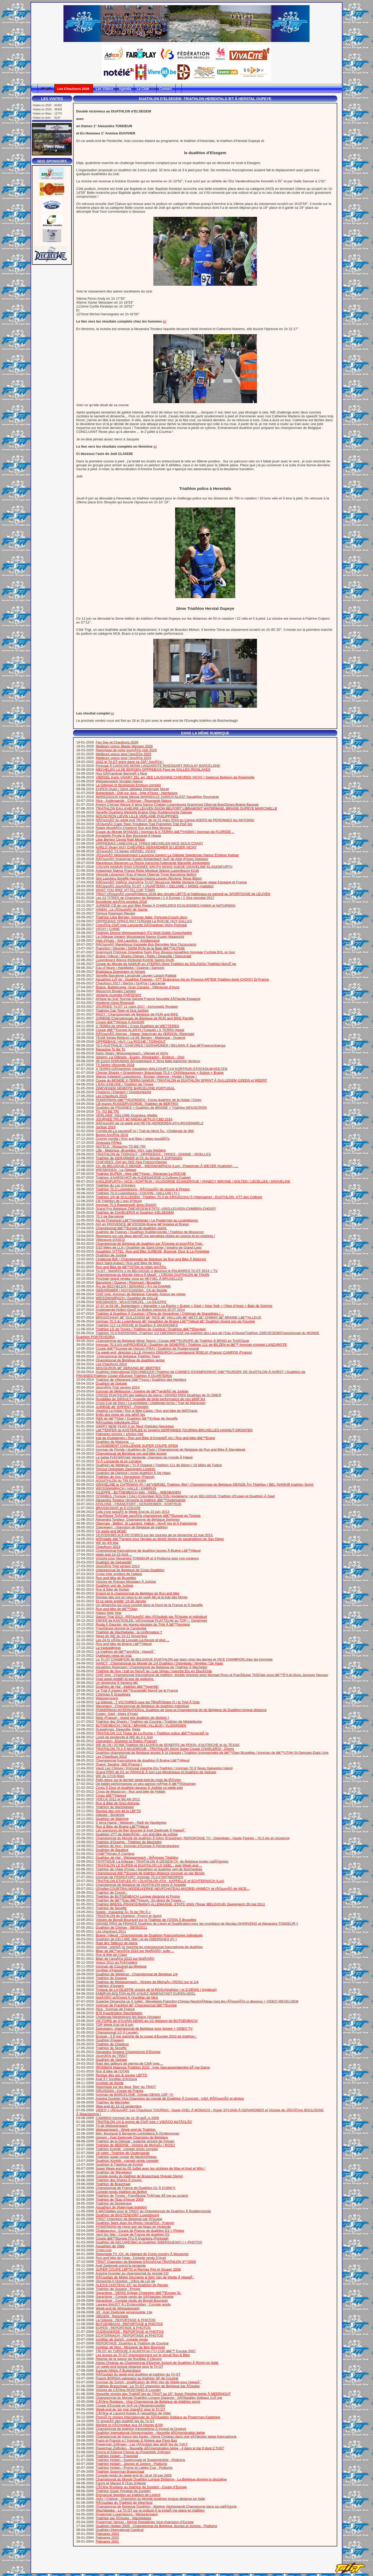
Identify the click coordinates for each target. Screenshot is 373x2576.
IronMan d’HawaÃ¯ (110, 1970)
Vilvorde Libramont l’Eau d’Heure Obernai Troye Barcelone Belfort (146, 874)
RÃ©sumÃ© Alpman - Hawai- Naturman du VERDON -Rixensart (145, 1034)
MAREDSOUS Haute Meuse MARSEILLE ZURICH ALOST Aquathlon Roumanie (157, 797)
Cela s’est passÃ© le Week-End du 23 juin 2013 (132, 1512)
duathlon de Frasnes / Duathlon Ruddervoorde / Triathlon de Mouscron (150, 1232)
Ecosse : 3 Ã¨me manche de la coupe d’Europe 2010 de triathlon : (146, 2036)
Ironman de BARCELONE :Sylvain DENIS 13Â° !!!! (134, 2094)
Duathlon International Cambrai (120, 2530)
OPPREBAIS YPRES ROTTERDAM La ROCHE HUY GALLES (144, 921)
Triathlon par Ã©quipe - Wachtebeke (123, 2518)
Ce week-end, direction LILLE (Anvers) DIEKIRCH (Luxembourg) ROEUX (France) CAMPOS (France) (174, 1352)
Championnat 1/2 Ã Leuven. (117, 2032)
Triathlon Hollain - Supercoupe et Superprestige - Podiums (140, 2460)
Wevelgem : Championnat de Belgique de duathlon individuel (142, 1706)
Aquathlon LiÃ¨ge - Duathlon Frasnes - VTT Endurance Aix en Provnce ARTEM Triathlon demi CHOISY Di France (182, 979)
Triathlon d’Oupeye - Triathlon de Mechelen (129, 1842)
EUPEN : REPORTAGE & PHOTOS (123, 2328)
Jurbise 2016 (106, 1127)
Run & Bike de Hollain (113, 1589)
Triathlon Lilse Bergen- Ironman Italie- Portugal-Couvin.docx (141, 917)
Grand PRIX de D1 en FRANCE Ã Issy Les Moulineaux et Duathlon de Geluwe (156, 1772)
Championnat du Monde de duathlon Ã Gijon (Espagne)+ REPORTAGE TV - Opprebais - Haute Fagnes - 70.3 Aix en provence (193, 1838)
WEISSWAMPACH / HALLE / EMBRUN (126, 1488)
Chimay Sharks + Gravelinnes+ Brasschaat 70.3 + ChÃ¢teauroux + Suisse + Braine (160, 1073)
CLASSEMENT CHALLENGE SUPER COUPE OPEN (137, 1446)
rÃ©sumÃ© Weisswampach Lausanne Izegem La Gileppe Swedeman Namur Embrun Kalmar (167, 855)
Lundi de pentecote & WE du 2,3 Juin (124, 1737)
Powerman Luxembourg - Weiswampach (127, 2514)
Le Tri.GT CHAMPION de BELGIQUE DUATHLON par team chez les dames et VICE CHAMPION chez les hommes (184, 1659)
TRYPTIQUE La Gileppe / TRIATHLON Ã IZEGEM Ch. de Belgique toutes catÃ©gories (162, 1861)
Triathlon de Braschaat (113, 2184)
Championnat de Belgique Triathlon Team (128, 1356)
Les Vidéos (104, 89)
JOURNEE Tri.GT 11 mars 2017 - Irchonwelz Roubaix (137, 1006)
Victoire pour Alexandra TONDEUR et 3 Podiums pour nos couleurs (147, 1558)
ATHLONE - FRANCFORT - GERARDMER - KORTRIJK (139, 1504)
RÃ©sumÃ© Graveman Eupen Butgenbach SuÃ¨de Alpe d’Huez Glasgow (152, 859)
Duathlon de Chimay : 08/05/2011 (121, 1927)
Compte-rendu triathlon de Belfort (121, 2192)
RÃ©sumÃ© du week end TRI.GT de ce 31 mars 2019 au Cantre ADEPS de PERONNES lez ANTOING (175, 820)
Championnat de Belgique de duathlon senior (130, 1360)
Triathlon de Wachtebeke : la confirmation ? (129, 1632)
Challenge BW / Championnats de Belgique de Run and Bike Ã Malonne (151, 1259)
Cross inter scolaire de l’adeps (119, 1574)
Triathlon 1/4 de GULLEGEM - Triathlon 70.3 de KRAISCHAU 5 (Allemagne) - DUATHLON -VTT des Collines (179, 1197)
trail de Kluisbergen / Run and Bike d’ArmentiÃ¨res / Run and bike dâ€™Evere (155, 1438)
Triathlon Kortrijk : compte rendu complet (127, 2149)
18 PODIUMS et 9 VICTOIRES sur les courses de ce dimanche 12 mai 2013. (154, 1535)
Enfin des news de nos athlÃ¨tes (120, 1414)
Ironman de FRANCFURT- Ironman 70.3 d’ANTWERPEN (139, 1877)
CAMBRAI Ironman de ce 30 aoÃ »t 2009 (127, 2118)
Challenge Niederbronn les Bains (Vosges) (128, 2017)
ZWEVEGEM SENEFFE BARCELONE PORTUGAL (135, 1088)
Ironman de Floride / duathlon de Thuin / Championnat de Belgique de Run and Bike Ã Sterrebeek (171, 1449)
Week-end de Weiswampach (118, 2308)
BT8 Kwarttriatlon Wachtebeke (119, 2013)
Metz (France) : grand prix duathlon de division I (132, 1718)
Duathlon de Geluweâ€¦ (114, 1562)
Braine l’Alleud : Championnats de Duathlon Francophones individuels (149, 1935)
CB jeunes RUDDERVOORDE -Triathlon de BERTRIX (137, 1104)
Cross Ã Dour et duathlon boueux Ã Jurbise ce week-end (139, 1788)
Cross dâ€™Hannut (111, 1795)
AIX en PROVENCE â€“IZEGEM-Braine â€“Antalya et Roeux (142, 1224)
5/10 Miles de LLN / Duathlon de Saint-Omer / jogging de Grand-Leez (149, 1247)
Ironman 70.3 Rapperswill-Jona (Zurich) (126, 1205)
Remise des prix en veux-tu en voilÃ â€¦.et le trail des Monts (142, 1597)
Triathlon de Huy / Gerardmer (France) (125, 1477)
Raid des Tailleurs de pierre (117, 1943)
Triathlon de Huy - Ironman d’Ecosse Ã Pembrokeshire (137, 1846)
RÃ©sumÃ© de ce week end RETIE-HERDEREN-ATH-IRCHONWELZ (150, 1123)
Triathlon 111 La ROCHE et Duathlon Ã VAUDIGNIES (137, 1325)
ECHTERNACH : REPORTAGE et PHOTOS (129, 2335)
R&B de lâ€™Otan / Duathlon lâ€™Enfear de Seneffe (137, 1418)
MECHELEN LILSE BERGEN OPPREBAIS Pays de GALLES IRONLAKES (153, 769)
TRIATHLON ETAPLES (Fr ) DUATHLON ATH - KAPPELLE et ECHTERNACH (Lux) (160, 1881)
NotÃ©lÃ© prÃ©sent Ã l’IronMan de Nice (127, 1997)
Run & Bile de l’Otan (111, 1955)
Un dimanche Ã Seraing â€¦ (117, 1683)
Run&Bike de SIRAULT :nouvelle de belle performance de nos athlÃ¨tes (150, 1399)
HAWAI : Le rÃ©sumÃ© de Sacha (121, 909)
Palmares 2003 (107, 2534)
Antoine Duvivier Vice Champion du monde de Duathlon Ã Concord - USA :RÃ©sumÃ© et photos (170, 2098)
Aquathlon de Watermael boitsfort (121, 2207)
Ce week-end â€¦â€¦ (111, 1531)
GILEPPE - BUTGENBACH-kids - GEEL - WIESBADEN (138, 1492)
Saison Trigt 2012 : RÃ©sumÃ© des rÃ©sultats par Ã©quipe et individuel (151, 1617)
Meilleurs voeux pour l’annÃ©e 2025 (123, 754)
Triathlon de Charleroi (112, 2044)
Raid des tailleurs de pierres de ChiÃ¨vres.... (129, 2063)
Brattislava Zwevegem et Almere (120, 972)
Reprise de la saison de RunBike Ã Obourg (129, 2359)
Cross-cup (104, 2250)
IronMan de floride (110, 2083)
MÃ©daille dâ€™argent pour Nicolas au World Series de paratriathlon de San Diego (160, 1539)
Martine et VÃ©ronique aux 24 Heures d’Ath (129, 2425)
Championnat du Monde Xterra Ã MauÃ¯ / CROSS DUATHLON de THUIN (152, 1275)
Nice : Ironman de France (115, 2009)
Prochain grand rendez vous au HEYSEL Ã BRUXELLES (139, 1278)
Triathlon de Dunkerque (114, 2203)
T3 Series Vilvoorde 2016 (115, 1065)
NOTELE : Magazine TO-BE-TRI (121, 1146)
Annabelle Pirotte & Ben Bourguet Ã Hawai (128, 836)
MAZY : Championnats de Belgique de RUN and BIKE (137, 1014)
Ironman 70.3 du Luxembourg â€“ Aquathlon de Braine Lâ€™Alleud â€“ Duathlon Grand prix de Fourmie (175, 1321)
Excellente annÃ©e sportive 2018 (121, 902)
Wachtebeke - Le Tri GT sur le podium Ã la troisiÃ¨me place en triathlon (150, 2510)
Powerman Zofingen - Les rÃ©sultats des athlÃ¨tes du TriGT (142, 2444)
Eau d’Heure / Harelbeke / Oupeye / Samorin (130, 968)
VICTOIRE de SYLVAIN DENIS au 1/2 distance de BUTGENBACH (147, 2021)
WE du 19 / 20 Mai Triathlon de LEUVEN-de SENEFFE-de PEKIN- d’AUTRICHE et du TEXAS (168, 1745)
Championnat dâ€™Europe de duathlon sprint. (131, 1228)
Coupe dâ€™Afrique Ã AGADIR (120, 1022)
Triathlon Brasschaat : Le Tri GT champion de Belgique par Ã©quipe (148, 2386)
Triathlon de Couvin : (111, 1892)
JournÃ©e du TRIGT (111, 2056)
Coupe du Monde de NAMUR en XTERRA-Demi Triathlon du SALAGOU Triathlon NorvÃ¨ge (166, 964)
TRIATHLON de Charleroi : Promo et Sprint (129, 1916)
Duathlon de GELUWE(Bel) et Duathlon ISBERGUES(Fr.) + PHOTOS (149, 2242)
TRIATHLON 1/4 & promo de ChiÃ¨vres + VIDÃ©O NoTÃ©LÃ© (144, 2122)
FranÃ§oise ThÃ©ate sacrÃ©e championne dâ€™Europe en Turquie (148, 1516)
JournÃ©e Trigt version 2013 (118, 1566)
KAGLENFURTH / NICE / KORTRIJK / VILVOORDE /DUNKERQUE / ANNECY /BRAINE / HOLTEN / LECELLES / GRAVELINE (193, 1181)
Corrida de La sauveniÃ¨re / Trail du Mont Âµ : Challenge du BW (145, 1131)
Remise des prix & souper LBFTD (121, 2075)
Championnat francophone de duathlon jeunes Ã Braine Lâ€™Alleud (148, 1550)
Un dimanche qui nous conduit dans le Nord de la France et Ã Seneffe (149, 1605)
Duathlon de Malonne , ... (115, 1442)
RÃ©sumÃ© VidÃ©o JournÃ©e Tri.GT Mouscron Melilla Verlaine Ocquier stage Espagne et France (171, 882)
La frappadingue (108, 1648)
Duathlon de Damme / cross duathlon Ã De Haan (133, 1473)
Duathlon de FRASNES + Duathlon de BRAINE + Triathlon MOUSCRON (151, 1108)
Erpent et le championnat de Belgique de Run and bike (138, 1593)
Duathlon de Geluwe (111, 1383)
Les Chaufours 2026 (73, 89)
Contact (166, 89)
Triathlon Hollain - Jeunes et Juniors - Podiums (131, 2464)
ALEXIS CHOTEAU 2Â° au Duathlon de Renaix (132, 2285)
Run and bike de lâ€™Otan (117, 1609)
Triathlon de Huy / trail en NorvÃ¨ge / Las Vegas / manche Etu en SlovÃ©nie (154, 1671)
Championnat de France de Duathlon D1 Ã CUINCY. (136, 2188)
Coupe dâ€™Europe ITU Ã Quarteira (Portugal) (132, 2238)
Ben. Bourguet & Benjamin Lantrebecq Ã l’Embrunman (137, 2133)
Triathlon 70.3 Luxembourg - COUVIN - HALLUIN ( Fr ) (137, 1193)
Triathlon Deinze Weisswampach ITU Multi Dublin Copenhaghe (144, 933)
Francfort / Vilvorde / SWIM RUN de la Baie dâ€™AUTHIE (140, 948)
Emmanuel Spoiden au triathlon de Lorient (128, 2495)
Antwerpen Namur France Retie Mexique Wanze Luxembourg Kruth (147, 870)
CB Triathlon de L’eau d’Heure (119, 1201)
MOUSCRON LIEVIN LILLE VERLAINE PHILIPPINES (137, 816)
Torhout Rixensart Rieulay (115, 913)
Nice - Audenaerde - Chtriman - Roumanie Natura (134, 801)
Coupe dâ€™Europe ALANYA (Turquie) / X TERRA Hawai (140, 1030)
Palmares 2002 (107, 2537)
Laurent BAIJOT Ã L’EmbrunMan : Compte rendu (133, 2304)
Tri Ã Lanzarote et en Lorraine (118, 1461)
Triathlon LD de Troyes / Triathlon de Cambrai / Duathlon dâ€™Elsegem (151, 1329)
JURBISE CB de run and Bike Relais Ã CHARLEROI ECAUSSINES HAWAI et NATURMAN (165, 905)
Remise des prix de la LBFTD (118, 1811)
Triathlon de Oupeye (111, 1978)
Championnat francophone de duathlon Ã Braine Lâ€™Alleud (143, 1760)
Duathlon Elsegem (110, 2040)
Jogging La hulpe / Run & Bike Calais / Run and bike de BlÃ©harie (146, 1411)
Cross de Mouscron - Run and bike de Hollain (131, 1791)
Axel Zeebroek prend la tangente (121, 2265)
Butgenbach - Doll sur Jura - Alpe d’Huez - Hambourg (136, 793)
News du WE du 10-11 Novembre (121, 1636)
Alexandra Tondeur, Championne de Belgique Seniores (138, 1519)
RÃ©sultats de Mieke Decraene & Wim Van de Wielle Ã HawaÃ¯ (145, 2277)
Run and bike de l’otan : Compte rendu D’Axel (131, 2258)
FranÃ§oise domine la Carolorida (121, 1628)
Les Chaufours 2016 (111, 1096)
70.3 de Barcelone (110, 1216)
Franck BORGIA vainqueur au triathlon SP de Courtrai (137, 2378)
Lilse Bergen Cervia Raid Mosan (120, 839)
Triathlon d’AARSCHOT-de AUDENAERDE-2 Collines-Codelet (143, 1177)
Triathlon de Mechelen (113, 2102)
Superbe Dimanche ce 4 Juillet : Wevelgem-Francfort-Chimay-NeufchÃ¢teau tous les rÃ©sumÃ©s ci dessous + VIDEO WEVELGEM (197, 2001)
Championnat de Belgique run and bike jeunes (131, 1453)
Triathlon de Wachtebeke (115, 1807)
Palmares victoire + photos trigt (119, 1434)
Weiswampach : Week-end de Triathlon (126, 2129)
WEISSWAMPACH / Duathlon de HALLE (127, 1298)
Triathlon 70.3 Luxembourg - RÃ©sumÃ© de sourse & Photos (143, 1189)
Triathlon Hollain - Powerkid (117, 2456)
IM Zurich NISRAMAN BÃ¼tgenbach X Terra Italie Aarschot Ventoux (148, 1061)
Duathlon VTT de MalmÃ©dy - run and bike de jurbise (137, 1834)
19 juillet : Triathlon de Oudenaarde (122, 2153)
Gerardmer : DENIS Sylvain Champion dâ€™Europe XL (138, 2293)
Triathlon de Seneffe (111, 1908)
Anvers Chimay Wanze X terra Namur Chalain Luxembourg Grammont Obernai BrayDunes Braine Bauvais (177, 804)
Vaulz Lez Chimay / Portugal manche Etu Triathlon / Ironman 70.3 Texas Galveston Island (164, 1768)
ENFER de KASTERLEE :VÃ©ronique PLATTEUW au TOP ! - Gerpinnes (151, 1620)
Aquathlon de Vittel (110, 2246)
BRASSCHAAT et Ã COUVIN (118, 1508)
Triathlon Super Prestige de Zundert (123, 2491)
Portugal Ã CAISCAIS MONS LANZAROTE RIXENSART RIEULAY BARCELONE (158, 766)
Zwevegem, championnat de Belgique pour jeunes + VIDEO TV (144, 2028)
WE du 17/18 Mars (110, 1776)
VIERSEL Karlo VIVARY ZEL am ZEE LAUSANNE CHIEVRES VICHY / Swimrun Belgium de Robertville (175, 777)
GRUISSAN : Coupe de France (120, 2091)
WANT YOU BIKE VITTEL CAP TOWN (125, 890)
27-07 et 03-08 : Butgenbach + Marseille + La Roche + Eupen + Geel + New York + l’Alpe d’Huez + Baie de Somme (184, 1306)
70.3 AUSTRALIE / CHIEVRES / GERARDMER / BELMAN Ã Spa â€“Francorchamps (161, 1045)
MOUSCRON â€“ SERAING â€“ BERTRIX (128, 1368)
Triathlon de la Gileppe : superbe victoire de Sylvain (135, 2141)
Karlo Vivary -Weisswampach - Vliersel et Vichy (132, 1053)
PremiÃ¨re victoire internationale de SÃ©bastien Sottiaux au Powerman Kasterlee (158, 2417)
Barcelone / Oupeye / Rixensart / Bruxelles (128, 1282)
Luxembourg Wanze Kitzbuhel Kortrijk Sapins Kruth (135, 960)
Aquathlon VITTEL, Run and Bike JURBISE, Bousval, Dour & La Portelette (152, 1251)
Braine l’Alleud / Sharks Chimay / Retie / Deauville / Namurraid (143, 956)
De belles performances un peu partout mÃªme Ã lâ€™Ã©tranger (146, 1784)
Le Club (145, 89)
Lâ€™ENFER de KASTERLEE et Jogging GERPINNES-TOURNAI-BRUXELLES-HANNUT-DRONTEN (174, 1430)
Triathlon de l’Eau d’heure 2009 (120, 2199)
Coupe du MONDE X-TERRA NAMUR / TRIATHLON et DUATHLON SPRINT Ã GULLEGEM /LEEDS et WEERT (181, 1080)
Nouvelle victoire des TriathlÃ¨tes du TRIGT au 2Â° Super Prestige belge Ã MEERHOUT (163, 2394)
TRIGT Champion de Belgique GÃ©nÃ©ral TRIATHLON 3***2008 (146, 2262)
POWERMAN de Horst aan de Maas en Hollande (133, 2227)
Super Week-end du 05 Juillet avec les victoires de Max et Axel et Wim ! (150, 2168)
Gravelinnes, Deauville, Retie (118, 1729)
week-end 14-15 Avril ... (114, 1554)
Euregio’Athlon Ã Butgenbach (118, 2370)
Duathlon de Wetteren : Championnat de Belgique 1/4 (137, 1974)
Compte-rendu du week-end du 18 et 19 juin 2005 (134, 2475)
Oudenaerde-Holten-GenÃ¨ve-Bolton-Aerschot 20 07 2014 (140, 1310)
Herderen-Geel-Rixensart (115, 1003)
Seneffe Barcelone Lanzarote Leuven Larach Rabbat (136, 975)
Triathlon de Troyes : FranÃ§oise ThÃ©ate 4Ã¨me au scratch (142, 2196)
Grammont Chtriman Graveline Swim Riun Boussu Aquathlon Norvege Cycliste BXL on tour (165, 952)
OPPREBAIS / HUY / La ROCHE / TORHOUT (131, 1041)
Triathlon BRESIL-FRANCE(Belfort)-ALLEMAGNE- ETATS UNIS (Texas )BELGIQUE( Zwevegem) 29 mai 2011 (180, 1904)
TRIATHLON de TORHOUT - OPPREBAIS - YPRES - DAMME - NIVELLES (153, 1154)
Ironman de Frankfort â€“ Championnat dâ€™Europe (136, 2005)
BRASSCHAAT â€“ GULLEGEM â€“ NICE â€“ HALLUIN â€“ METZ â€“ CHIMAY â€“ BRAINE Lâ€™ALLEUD (178, 1317)
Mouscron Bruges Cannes (116, 991)
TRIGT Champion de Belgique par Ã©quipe (129, 2219)
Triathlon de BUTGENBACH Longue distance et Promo (138, 1896)
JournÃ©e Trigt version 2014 (118, 1387)
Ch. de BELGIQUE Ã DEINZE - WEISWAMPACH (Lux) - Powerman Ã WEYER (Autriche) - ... (167, 1166)
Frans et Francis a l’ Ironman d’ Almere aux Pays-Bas (136, 2440)
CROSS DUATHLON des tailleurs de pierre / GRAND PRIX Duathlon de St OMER (158, 1395)
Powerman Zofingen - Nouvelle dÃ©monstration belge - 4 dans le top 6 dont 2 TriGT (160, 2448)
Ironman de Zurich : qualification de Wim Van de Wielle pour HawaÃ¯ (149, 2382)
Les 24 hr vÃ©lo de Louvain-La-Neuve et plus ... (132, 1640)
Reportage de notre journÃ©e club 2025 (126, 750)
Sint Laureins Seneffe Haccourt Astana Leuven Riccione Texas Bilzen (149, 878)
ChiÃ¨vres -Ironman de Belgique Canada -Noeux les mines (141, 1294)
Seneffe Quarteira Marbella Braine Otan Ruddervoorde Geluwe (144, 812)
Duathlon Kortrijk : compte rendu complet (127, 2161)
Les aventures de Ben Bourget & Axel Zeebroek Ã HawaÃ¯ (141, 1830)
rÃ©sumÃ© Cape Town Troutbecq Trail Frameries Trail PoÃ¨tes (144, 824)
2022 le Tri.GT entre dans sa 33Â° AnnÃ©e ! (130, 762)
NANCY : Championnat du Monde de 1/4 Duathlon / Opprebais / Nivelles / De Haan (159, 1663)
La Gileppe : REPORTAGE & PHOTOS (125, 2320)
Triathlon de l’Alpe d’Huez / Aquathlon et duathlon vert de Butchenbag (149, 1869)
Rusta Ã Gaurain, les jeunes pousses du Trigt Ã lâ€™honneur (143, 1624)
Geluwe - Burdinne (110, 1815)
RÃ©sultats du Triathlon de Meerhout (124, 2503)
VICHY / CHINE (108, 929)
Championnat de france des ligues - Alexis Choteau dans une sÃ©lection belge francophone (166, 2436)
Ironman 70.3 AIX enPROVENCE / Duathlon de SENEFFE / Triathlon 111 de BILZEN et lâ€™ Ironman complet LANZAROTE (191, 1345)
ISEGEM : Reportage (112, 2316)
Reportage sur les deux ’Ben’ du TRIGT (126, 2087)
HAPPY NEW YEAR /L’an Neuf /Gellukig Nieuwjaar (135, 1426)
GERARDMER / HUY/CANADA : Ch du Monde (131, 1290)
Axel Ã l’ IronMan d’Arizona (116, 2079)
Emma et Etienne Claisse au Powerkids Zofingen (133, 2452)
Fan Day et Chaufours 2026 (117, 742)
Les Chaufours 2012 (111, 1756)
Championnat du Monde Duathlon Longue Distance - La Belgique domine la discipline (161, 2479)
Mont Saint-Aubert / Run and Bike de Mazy (128, 1263)
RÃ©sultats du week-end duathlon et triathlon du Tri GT (138, 2374)
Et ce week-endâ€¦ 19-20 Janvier (121, 1601)
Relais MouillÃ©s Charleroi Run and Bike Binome (133, 828)
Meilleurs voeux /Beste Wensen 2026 (124, 746)
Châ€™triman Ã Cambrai (115, 1854)
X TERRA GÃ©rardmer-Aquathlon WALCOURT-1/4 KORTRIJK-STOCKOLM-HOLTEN (161, 1069)
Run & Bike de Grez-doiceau (118, 1803)
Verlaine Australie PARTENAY (118, 995)
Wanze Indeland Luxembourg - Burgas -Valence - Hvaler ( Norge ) (146, 1076)
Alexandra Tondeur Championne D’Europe (128, 2052)
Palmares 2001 (107, 2541)
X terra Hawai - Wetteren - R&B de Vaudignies (131, 1822)
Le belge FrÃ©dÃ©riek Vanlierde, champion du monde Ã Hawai (144, 1457)
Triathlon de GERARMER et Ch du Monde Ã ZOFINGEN (139, 1158)
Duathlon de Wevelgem (114, 2172)
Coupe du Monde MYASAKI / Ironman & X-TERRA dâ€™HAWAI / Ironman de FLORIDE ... (165, 832)
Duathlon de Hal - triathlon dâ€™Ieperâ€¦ (127, 1686)
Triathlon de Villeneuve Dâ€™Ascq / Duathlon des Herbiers (141, 1380)
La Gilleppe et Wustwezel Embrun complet (128, 785)
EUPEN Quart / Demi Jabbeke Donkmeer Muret (132, 789)
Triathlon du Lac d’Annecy (115, 1185)
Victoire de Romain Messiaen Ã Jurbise (126, 1582)
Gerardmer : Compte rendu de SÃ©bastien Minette (135, 2297)
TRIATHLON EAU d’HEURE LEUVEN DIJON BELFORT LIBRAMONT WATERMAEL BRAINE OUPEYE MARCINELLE (186, 808)
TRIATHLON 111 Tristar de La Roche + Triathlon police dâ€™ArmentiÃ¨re (152, 1733)
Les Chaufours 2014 (111, 1364)
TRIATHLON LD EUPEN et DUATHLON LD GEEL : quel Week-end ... (149, 1865)
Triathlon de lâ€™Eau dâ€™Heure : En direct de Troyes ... (140, 1900)
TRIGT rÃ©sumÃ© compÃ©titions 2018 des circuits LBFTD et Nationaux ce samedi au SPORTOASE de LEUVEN (183, 894)
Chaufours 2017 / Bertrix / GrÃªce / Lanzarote (131, 983)
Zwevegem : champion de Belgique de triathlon (132, 1527)
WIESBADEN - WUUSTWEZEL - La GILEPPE (131, 1302)
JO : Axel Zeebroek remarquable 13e (124, 2312)
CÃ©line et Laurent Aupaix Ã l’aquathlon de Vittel (133, 2413)
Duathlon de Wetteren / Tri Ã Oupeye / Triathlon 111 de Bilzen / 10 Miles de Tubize (159, 1465)
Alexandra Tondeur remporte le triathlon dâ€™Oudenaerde (140, 1500)
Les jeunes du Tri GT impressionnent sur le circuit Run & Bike (143, 2355)
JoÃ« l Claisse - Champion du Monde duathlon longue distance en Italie (150, 2499)
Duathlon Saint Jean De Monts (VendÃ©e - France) (135, 2223)
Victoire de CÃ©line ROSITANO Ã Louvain (128, 2390)
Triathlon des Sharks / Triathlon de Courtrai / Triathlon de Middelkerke (149, 1721)
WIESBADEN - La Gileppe (116, 1170)
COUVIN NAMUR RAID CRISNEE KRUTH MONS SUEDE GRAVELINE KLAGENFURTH (164, 867)
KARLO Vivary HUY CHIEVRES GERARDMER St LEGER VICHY (146, 847)
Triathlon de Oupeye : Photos (118, 2289)
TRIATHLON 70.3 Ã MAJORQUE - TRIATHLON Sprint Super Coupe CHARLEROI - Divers (165, 1749)
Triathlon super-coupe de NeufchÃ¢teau (126, 2157)
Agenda (125, 89)
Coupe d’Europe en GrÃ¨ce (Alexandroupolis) (130, 2405)
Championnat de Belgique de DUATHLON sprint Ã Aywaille (141, 1885)
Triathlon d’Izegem (110, 1986)
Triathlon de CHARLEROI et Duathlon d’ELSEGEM (135, 1212)
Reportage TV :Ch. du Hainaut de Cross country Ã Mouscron (142, 2254)
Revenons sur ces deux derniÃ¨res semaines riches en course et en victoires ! (155, 1236)
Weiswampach (107, 1698)
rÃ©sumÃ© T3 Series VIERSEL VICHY (126, 851)
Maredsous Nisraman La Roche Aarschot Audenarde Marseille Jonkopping (153, 863)
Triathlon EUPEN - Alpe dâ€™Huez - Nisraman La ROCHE (141, 1174)
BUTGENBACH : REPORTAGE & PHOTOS (129, 2324)
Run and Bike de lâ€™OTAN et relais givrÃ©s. (131, 1267)
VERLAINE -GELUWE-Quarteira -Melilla (126, 1115)
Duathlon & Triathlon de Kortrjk (119, 2164)
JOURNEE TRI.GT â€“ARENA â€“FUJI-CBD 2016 (134, 1119)
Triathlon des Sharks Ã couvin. (119, 2180)
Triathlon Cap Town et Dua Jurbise (122, 1010)
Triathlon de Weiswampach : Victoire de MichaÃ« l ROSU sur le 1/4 (147, 1982)
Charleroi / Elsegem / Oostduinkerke (123, 1092)
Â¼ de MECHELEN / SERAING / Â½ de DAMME (133, 1286)
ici (164, 321)
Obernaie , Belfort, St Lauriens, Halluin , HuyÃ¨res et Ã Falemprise (146, 1523)
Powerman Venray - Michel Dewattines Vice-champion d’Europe (145, 2522)
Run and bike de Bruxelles (116, 1578)
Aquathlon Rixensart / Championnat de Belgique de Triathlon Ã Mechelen (151, 1667)
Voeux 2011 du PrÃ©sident (116, 1962)
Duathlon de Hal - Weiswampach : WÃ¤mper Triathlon (137, 1857)
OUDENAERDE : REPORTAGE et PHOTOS (130, 2332)
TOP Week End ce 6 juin (114, 2025)
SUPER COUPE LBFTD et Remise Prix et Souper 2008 (138, 2269)
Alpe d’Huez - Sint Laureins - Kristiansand (128, 940)
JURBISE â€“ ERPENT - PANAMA (122, 1407)
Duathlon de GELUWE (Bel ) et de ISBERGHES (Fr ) (136, 1939)
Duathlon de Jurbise (111, 1255)
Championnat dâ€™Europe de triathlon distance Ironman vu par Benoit (150, 1873)
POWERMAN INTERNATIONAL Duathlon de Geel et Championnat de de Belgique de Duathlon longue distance (181, 1710)
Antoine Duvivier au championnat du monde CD (132, 2273)
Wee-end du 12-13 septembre (119, 2106)
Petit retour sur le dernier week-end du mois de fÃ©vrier (138, 1780)
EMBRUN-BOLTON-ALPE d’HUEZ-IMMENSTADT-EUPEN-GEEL (146, 1993)
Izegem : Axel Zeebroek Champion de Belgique (132, 2137)
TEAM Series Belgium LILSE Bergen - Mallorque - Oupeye (140, 1038)
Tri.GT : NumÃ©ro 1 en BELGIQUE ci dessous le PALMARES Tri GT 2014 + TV (156, 1271)
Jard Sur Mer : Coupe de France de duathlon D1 (133, 2234)
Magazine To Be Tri (110, 1049)
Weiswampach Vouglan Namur (119, 781)
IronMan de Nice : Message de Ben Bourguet (130, 2347)
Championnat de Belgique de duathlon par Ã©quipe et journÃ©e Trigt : (150, 1244)
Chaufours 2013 (108, 1547)
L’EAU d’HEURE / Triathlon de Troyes (124, 1084)
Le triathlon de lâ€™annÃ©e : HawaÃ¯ (125, 1652)
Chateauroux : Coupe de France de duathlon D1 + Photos (140, 2230)
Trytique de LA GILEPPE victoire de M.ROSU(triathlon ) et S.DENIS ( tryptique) (156, 1990)
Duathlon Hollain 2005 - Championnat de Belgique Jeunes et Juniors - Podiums (156, 2526)
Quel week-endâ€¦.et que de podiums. (125, 1679)
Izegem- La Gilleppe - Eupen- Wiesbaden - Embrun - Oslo (140, 1057)
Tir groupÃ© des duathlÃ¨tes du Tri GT (125, 2421)
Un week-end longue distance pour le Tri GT (129, 2367)
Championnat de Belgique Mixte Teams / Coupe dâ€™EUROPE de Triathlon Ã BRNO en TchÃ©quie (172, 1341)
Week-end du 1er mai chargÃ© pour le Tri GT (130, 2409)
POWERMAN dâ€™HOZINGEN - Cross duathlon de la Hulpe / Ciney (148, 1100)
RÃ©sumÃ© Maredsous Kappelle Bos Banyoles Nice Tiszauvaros (146, 944)
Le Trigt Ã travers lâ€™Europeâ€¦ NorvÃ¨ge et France (137, 1690)
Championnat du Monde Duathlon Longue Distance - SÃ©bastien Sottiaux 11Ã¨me (159, 2398)
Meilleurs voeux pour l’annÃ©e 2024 (123, 758)
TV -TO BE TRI (107, 1111)
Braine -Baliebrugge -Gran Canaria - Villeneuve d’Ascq (138, 987)
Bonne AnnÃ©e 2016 (112, 1135)
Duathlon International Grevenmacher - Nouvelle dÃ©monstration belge (150, 2433)
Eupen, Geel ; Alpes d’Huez (117, 1714)
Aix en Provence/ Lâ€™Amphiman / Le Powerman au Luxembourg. (147, 1220)
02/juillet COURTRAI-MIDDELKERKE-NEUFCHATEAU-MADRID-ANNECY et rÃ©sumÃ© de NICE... (172, 1889)
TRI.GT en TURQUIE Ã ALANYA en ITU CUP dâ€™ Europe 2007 (146, 2351)
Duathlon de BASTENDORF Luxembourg (127, 2215)
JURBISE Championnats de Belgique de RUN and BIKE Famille (145, 1018)
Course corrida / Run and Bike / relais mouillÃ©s (133, 1139)
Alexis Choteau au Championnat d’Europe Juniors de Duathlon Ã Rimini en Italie (157, 2363)
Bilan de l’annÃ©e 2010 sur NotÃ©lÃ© (125, 1958)
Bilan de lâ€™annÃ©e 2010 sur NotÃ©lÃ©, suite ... (135, 1951)
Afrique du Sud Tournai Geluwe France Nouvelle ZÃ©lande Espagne (148, 999)
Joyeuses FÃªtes (109, 1142)
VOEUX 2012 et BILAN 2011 (118, 1799)
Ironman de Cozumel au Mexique (121, 1966)
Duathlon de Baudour (112, 1850)
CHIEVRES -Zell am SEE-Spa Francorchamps (131, 1162)
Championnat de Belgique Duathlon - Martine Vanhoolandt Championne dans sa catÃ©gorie (166, 2506)
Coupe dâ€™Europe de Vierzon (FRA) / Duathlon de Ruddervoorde (147, 1348)
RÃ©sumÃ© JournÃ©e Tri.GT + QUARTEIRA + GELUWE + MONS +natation (155, 886)
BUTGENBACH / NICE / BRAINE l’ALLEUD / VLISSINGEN (141, 1725)
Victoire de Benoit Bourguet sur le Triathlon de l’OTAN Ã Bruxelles (146, 1920)
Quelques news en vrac (114, 1655)
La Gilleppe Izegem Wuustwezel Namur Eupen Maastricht (140, 937)
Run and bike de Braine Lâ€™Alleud (124, 1644)
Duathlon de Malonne (112, 1819)
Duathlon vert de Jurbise (114, 1585)
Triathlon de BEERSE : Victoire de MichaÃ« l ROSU (135, 2145)
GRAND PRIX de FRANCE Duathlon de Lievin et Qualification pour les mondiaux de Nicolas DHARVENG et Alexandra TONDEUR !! (197, 1924)
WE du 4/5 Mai (107, 1543)
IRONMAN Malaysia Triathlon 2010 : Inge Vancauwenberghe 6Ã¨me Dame (153, 2067)
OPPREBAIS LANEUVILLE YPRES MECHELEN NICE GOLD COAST (149, 843)
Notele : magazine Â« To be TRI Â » (123, 1912)
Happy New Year (108, 1613)
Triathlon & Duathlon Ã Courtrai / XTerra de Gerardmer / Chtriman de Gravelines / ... (160, 1313)
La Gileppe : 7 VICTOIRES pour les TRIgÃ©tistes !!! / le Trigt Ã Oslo (148, 1702)
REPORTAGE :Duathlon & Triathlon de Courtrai (132, 2343)
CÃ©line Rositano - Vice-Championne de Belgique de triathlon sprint (148, 2401)
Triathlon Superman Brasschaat (120, 2471)
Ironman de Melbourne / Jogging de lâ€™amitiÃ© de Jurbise (142, 1391)
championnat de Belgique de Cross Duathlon (130, 1570)
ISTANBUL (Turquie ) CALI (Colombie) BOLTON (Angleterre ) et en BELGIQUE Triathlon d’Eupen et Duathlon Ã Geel (185, 1496)
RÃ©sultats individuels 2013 (117, 1422)
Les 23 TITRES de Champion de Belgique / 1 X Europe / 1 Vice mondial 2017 (155, 898)
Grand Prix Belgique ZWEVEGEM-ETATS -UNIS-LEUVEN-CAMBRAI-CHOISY (156, 1209)
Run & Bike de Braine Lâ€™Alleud (122, 1826)
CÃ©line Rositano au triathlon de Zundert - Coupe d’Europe (141, 2487)
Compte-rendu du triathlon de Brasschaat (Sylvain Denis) (139, 2176)
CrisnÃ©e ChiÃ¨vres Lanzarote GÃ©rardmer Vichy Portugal (141, 925)
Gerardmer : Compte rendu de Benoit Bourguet (132, 2300)
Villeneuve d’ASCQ (110, 1240)
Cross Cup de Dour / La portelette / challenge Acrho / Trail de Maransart (151, 1403)
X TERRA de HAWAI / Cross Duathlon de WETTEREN (137, 1026)
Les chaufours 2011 (111, 1931)
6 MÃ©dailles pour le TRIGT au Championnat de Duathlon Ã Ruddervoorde (153, 2211)
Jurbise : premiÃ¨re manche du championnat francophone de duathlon (149, 1947)
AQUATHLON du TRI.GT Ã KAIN (121, 1481)
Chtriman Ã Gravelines (113, 1694)
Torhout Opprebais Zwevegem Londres (125, 1469)
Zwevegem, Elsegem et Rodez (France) (126, 1741)
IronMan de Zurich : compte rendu (122, 2339)
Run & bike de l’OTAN (112, 2071)
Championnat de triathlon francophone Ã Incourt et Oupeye (141, 2429)
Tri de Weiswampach (112, 2126)
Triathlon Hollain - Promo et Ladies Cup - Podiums (134, 2468)
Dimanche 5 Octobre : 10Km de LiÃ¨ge (125, 2281)
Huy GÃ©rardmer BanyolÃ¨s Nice (121, 773)
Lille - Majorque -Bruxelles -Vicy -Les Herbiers (131, 1150)
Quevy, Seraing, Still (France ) (119, 1764)
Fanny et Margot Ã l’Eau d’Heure (121, 2483)
